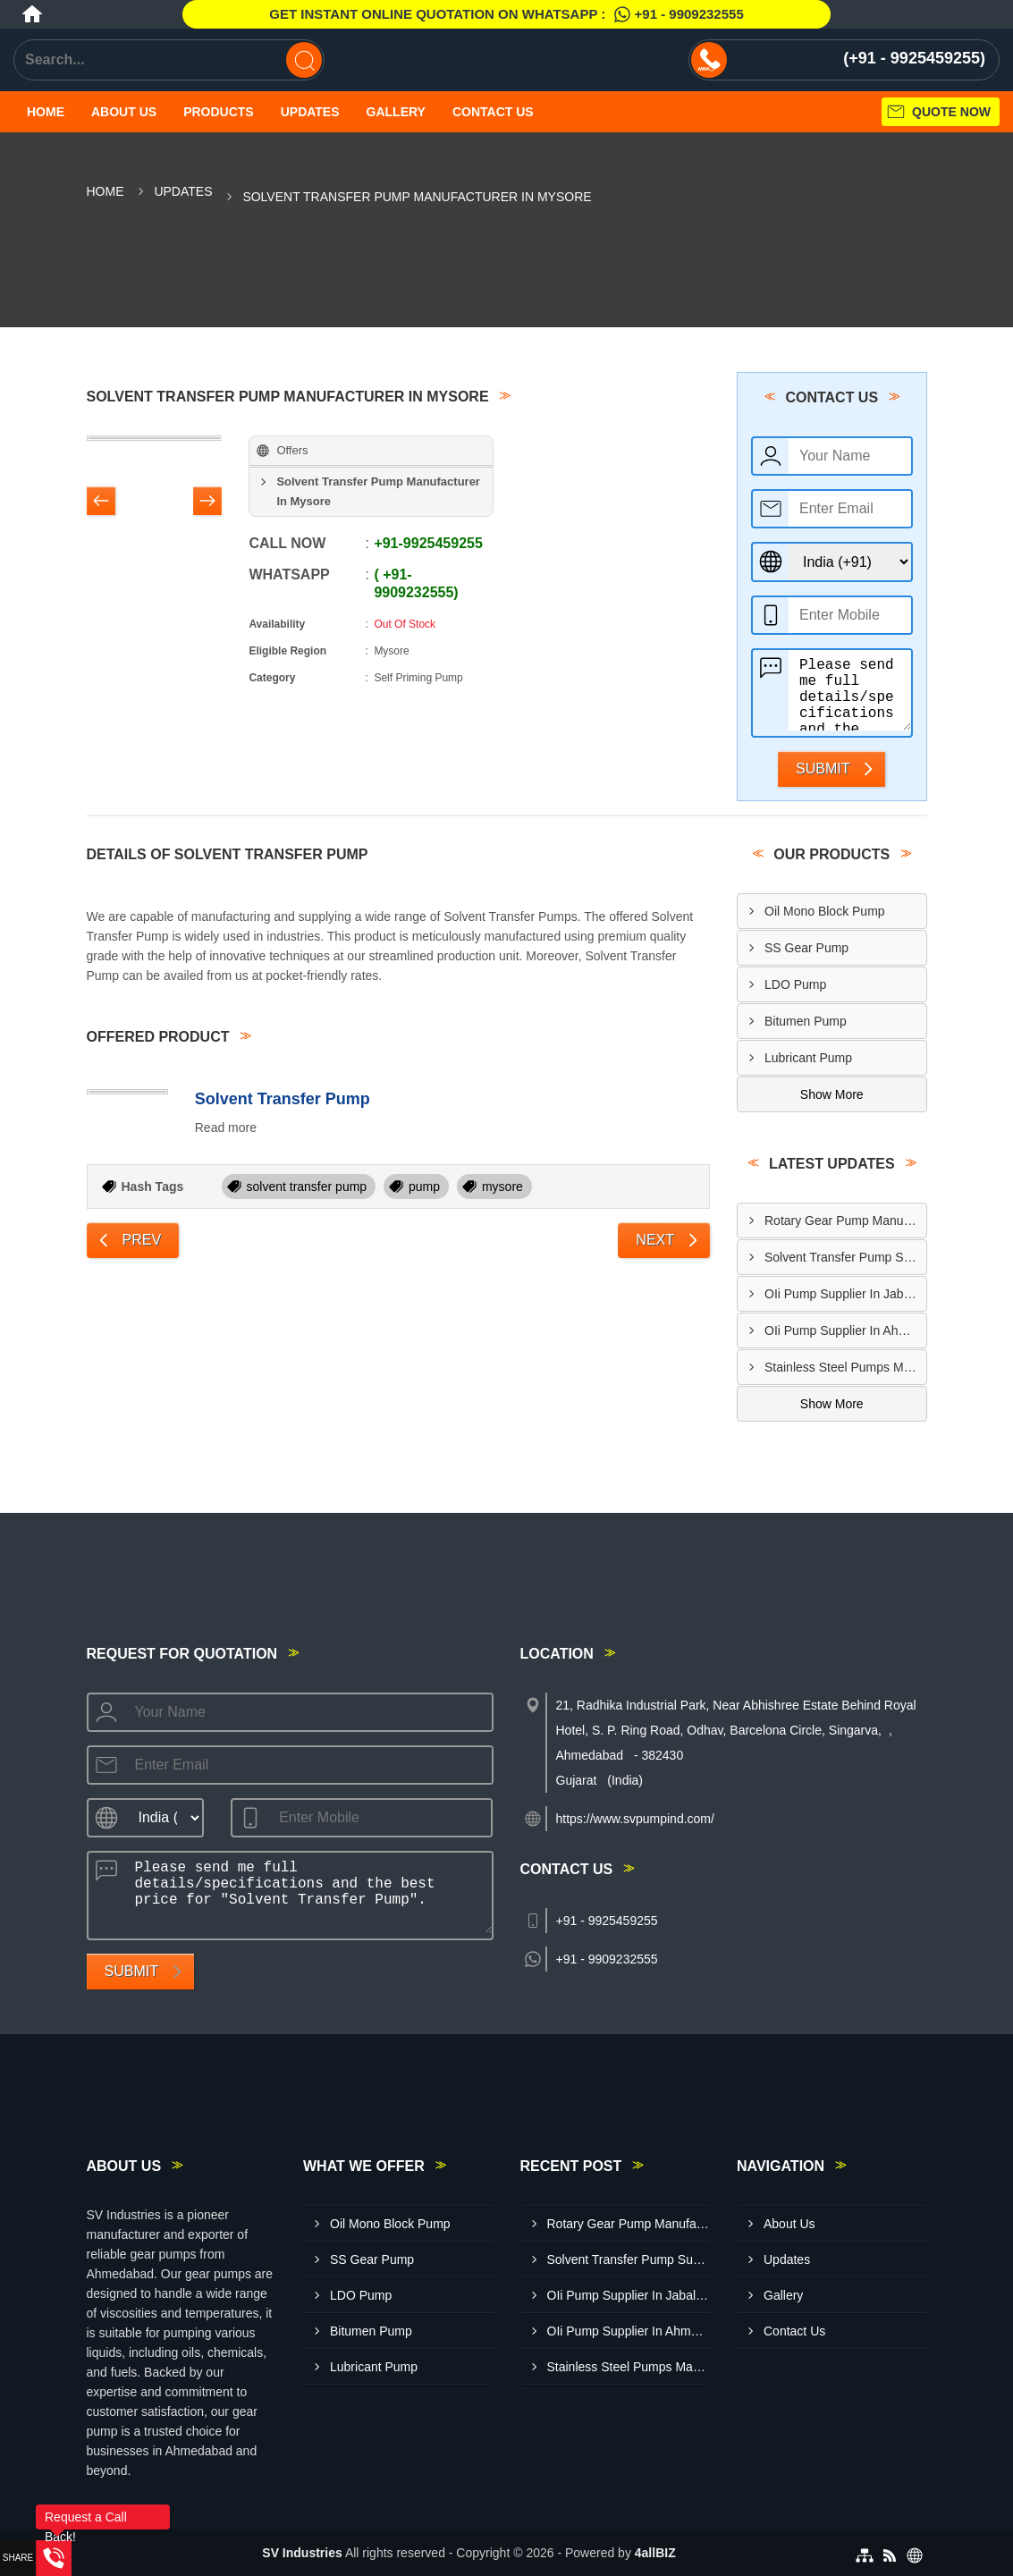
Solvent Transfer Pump (282, 1099)
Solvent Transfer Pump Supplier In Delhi (845, 1257)
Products (218, 112)
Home (45, 112)
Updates (310, 112)
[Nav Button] (101, 503)
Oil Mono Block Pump (824, 911)
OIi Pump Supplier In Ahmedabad (845, 1330)
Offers (292, 450)
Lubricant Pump (808, 1058)
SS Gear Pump (806, 948)
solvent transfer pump (307, 1186)
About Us (123, 112)
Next (655, 1239)
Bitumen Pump (805, 1021)
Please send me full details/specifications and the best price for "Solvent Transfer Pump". (850, 690)
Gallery (396, 112)
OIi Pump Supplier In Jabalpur (845, 1294)
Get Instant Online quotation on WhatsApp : (506, 14)
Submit (822, 768)
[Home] (32, 14)
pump (424, 1186)
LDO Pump (795, 984)
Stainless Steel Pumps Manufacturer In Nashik (845, 1367)
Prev (142, 1239)
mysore (502, 1186)
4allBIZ (655, 2553)
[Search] (304, 60)
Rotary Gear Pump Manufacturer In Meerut (845, 1220)
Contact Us (493, 112)
